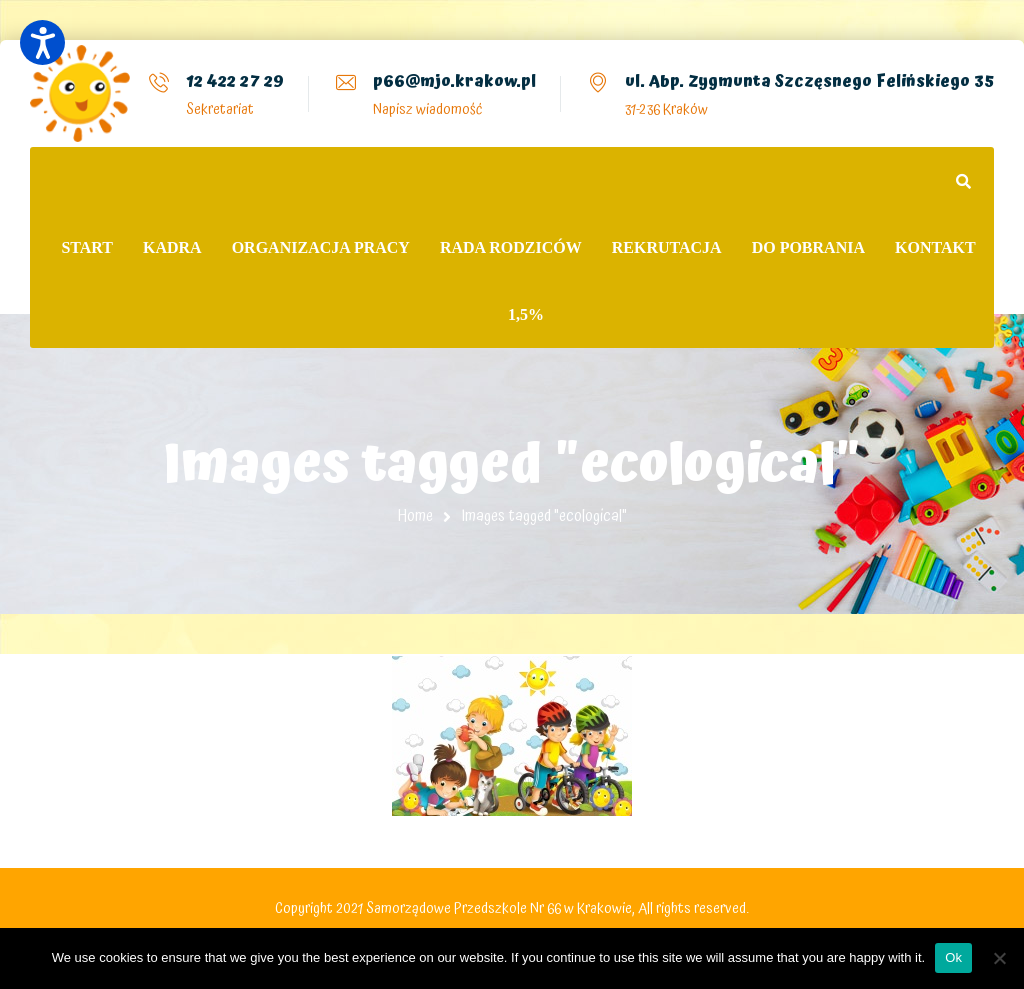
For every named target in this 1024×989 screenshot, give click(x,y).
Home (415, 516)
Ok (953, 957)
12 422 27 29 (235, 81)
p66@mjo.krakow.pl (454, 81)
